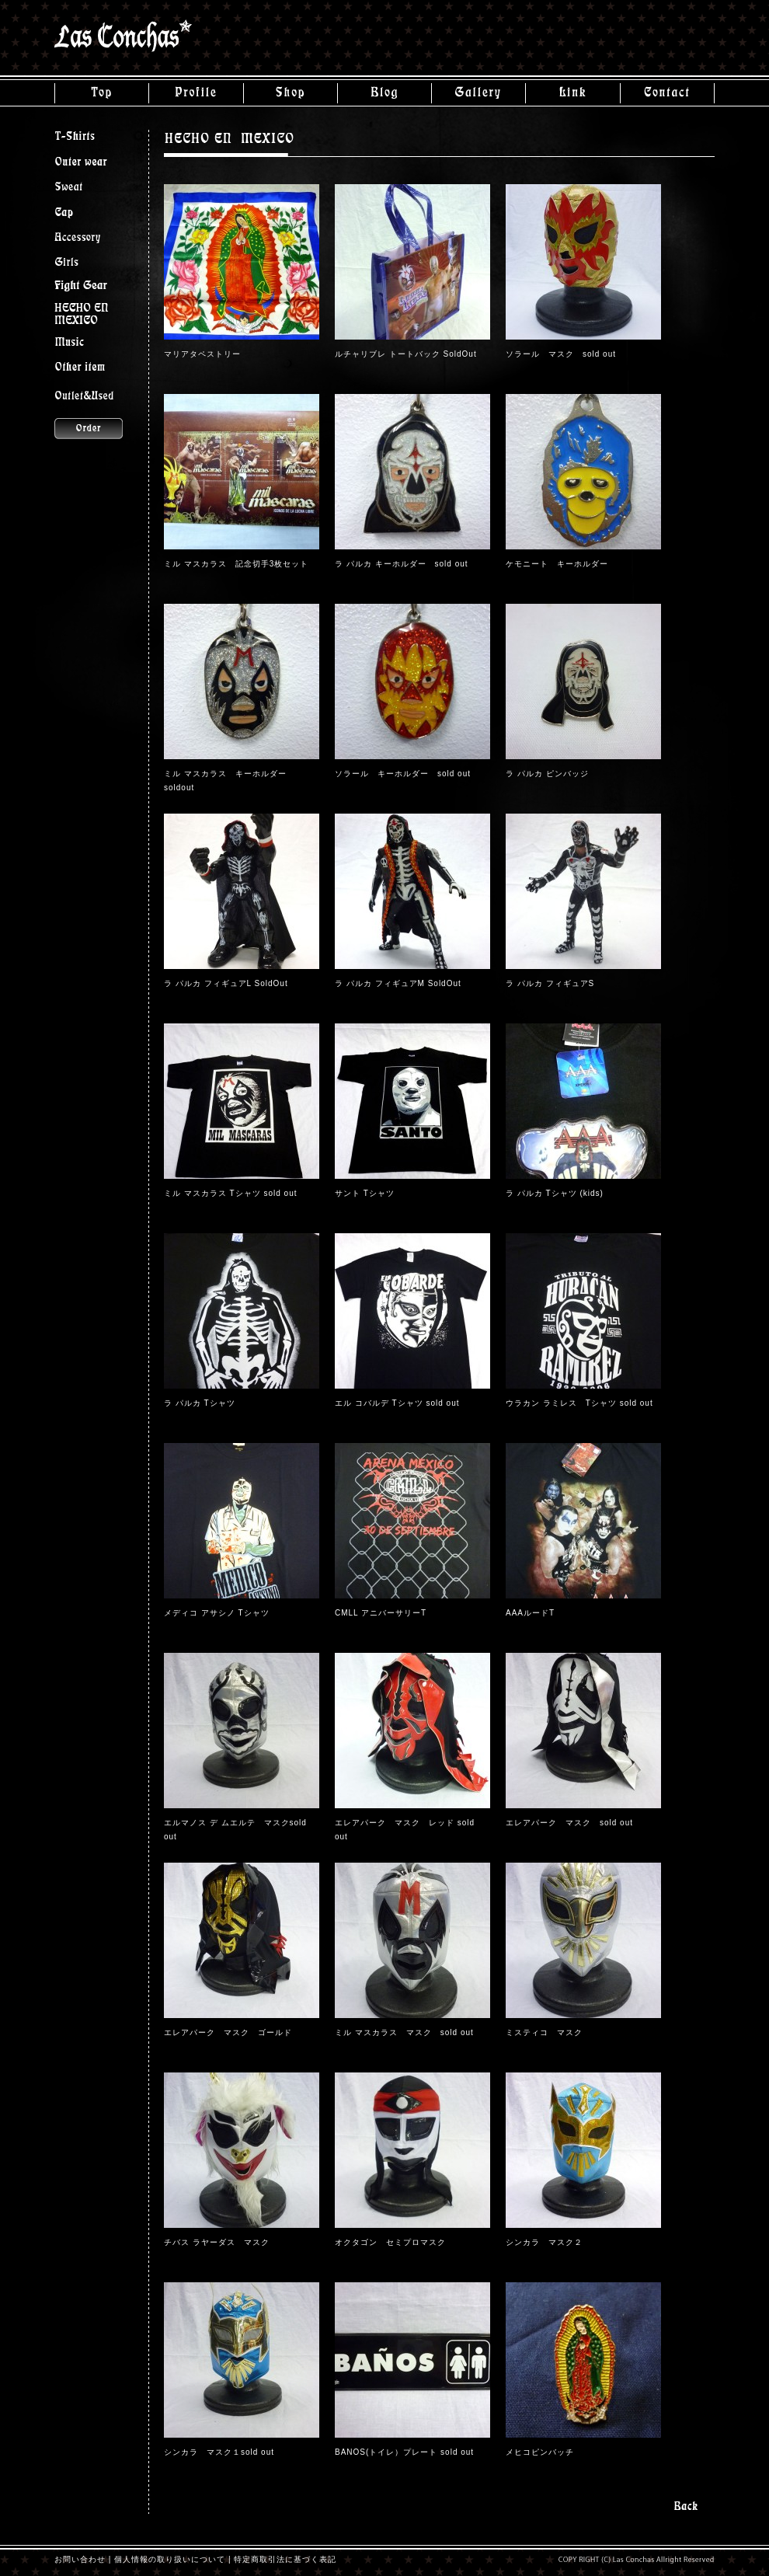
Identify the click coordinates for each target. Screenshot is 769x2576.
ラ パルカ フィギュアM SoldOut (398, 983)
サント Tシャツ (369, 1193)
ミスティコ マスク (544, 2032)
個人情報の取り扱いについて (169, 2559)
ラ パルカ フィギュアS (550, 983)
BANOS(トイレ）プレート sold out (404, 2452)
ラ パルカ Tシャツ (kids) (555, 1193)
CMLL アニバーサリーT (380, 1613)
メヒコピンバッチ (540, 2452)
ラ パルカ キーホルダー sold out (401, 563)
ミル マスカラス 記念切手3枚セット (236, 563)
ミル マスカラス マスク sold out (404, 2032)
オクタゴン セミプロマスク (390, 2242)
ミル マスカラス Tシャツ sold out (230, 1193)
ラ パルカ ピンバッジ (547, 773)
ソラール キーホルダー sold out (403, 773)
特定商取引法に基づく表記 (285, 2559)
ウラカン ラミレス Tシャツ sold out (579, 1403)
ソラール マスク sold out (561, 354)
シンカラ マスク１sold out (219, 2452)
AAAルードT (530, 1613)
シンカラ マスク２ (544, 2242)
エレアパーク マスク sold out (569, 1822)
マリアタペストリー (202, 354)
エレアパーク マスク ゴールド (228, 2032)
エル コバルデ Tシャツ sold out (397, 1403)
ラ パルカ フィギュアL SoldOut (226, 983)
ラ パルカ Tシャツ (199, 1403)
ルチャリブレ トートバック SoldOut (406, 354)
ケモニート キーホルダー (557, 563)
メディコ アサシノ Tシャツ (217, 1613)
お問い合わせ (80, 2559)
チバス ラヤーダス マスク (217, 2242)
